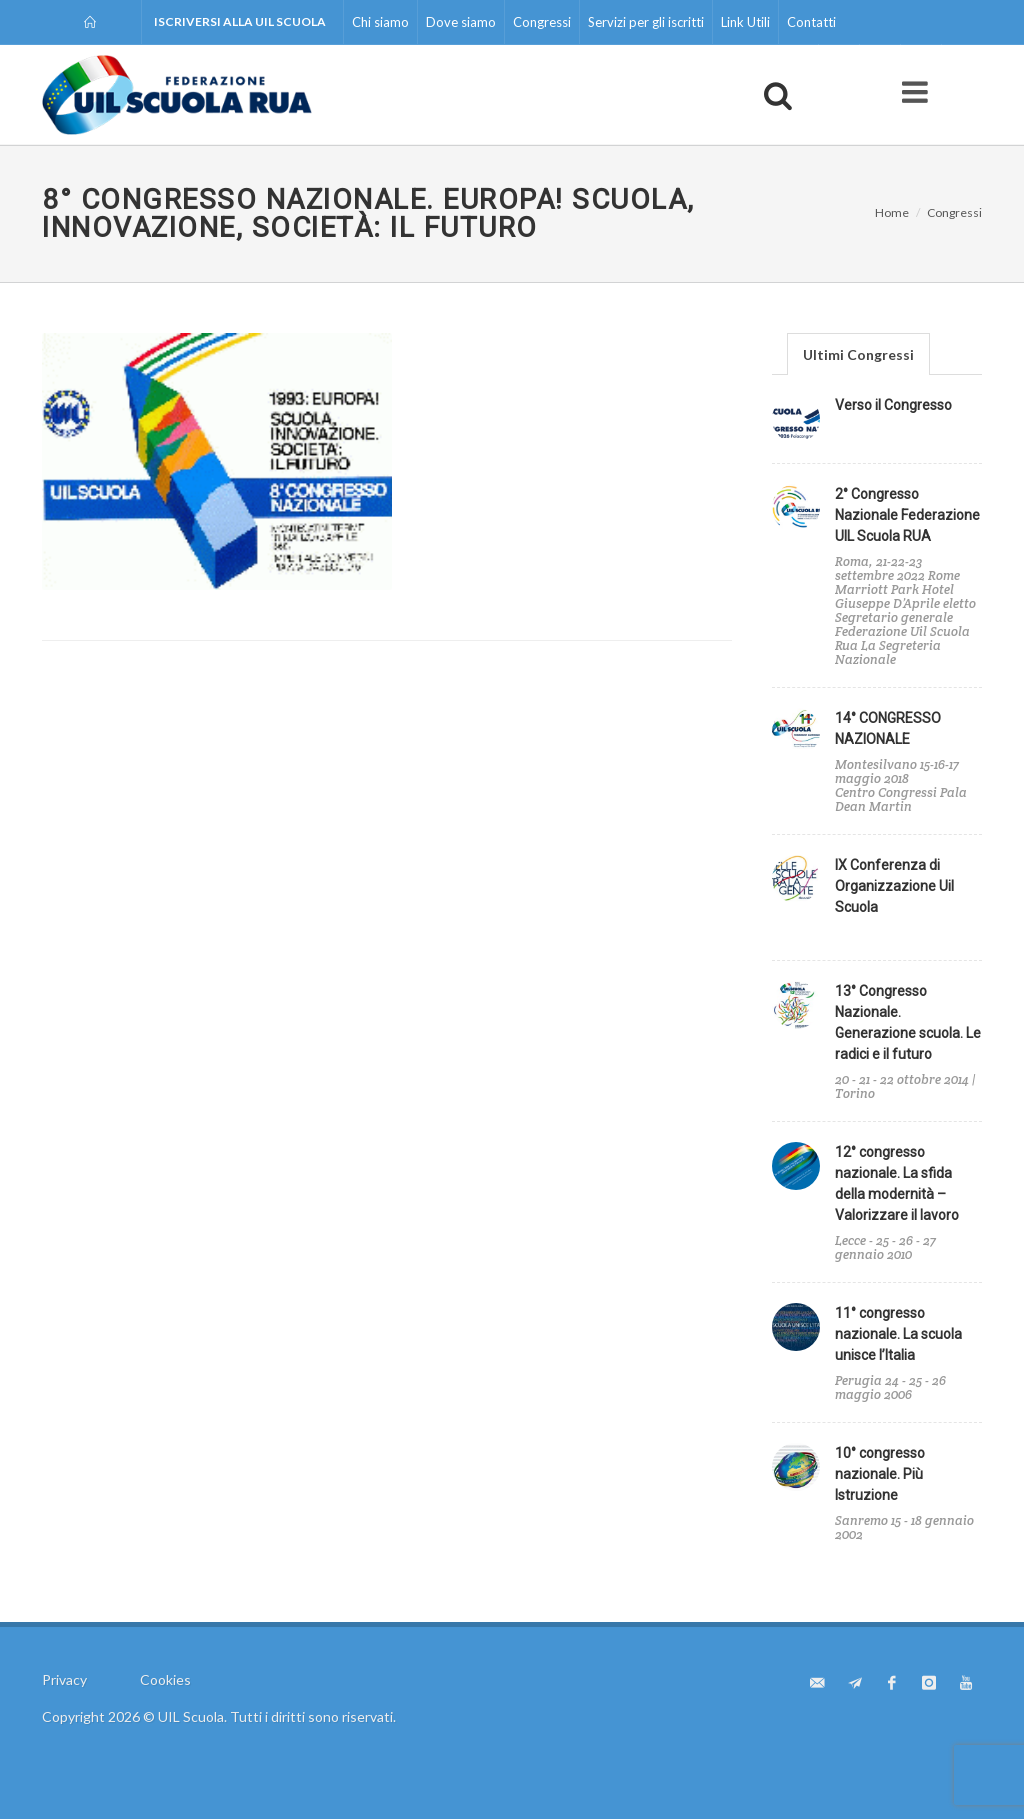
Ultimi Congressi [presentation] (858, 354)
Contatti (811, 22)
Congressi (542, 22)
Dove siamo (461, 22)
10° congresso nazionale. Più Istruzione (880, 1474)
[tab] (858, 353)
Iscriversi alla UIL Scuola (240, 21)
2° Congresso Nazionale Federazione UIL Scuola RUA (907, 515)
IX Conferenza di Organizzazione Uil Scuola (894, 886)
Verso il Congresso (893, 405)
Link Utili (745, 22)
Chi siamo (380, 22)
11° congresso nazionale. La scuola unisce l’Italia (898, 1334)
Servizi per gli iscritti (646, 22)
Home (892, 212)
